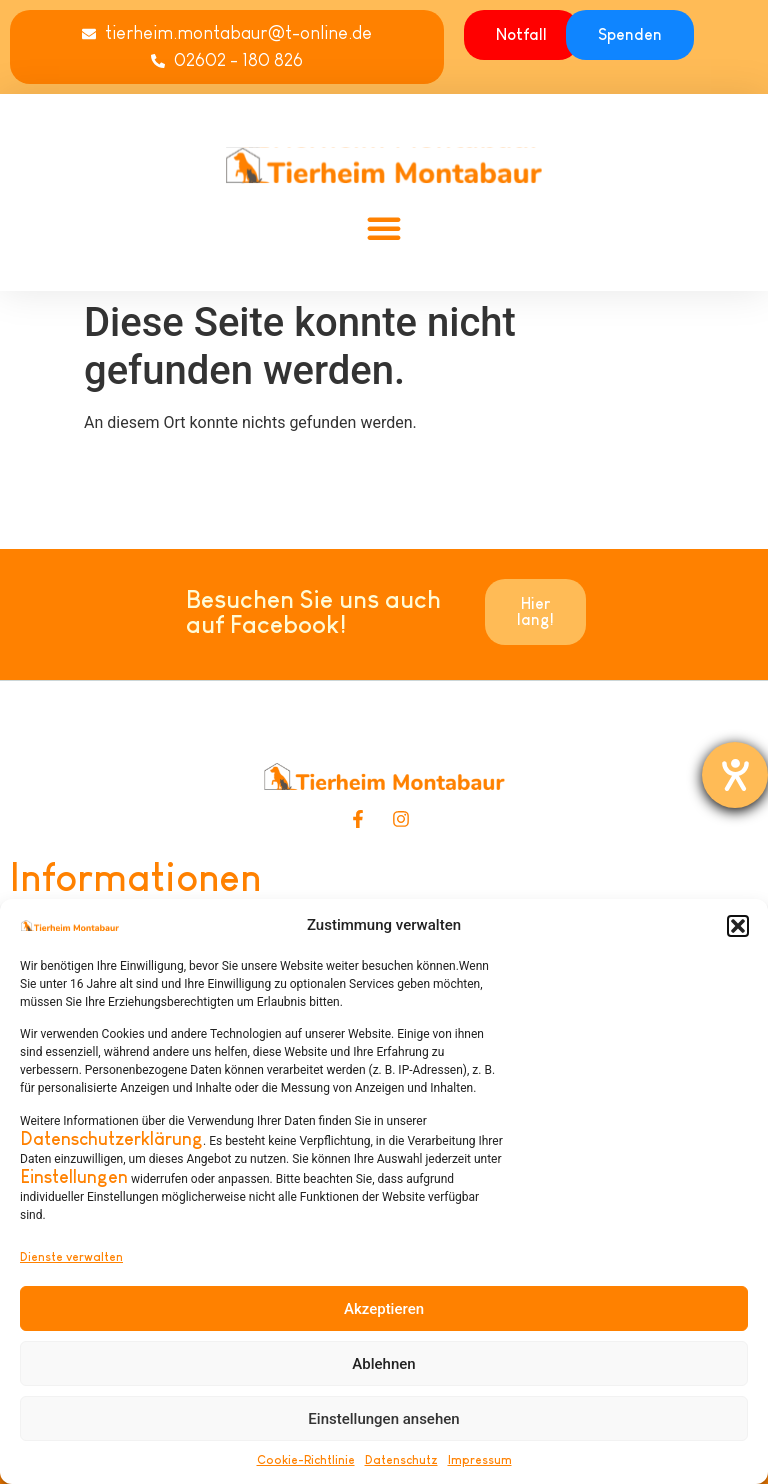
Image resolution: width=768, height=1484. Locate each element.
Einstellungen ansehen (383, 1419)
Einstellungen (74, 1177)
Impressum (480, 1460)
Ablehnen (383, 1364)
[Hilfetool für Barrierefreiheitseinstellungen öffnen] (735, 775)
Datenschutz (401, 1460)
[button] (738, 926)
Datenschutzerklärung (111, 1139)
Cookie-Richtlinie (306, 1460)
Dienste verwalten (71, 1257)
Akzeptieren (384, 1309)
